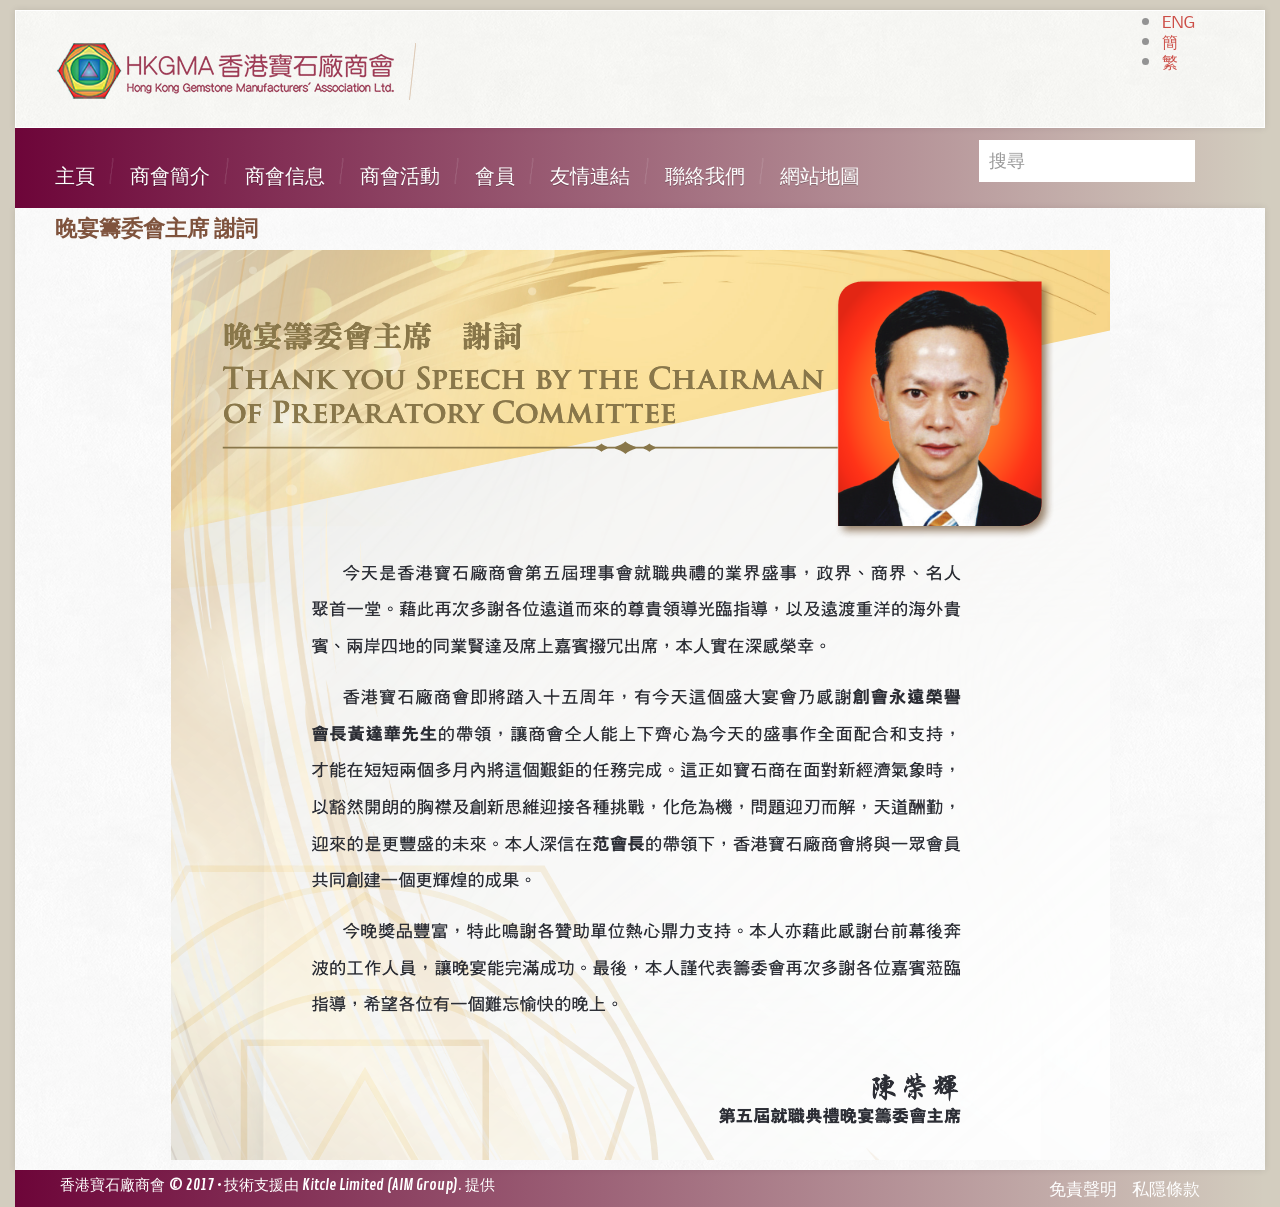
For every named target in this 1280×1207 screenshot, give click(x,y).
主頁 (75, 176)
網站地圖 (820, 176)
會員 (495, 176)
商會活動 (400, 176)
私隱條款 (1166, 1189)
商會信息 (285, 176)
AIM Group (422, 1185)
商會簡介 (170, 176)
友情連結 (590, 176)
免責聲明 (1083, 1189)
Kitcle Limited (343, 1185)
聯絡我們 (705, 176)
